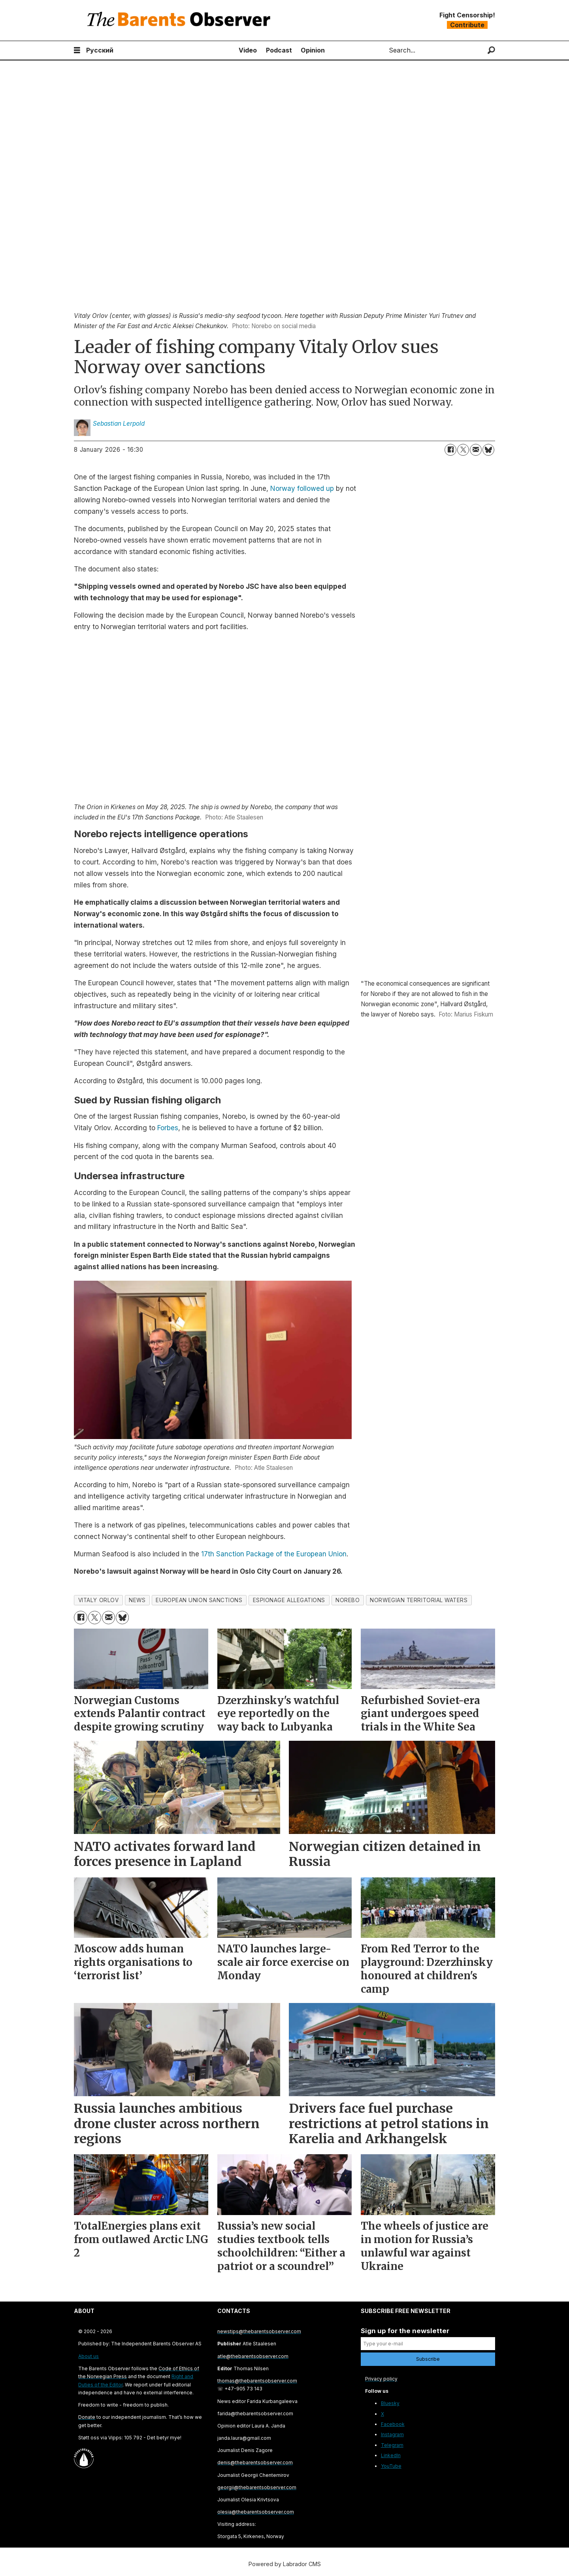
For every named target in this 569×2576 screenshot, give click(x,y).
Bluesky (390, 2403)
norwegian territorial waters (418, 1600)
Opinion (313, 50)
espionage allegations (289, 1600)
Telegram (392, 2445)
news (137, 1600)
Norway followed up (302, 488)
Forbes (167, 1128)
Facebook (393, 2424)
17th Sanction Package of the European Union (274, 1554)
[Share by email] (476, 450)
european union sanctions (199, 1600)
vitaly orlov (98, 1600)
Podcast (279, 50)
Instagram (392, 2434)
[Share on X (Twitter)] (463, 450)
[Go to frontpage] (180, 20)
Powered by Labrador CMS (285, 2564)
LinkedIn (391, 2455)
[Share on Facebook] (450, 450)
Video (248, 50)
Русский (99, 50)
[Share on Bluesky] (488, 450)
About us (88, 2356)
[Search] (491, 50)
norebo (347, 1600)
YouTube (391, 2466)
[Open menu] (77, 50)
